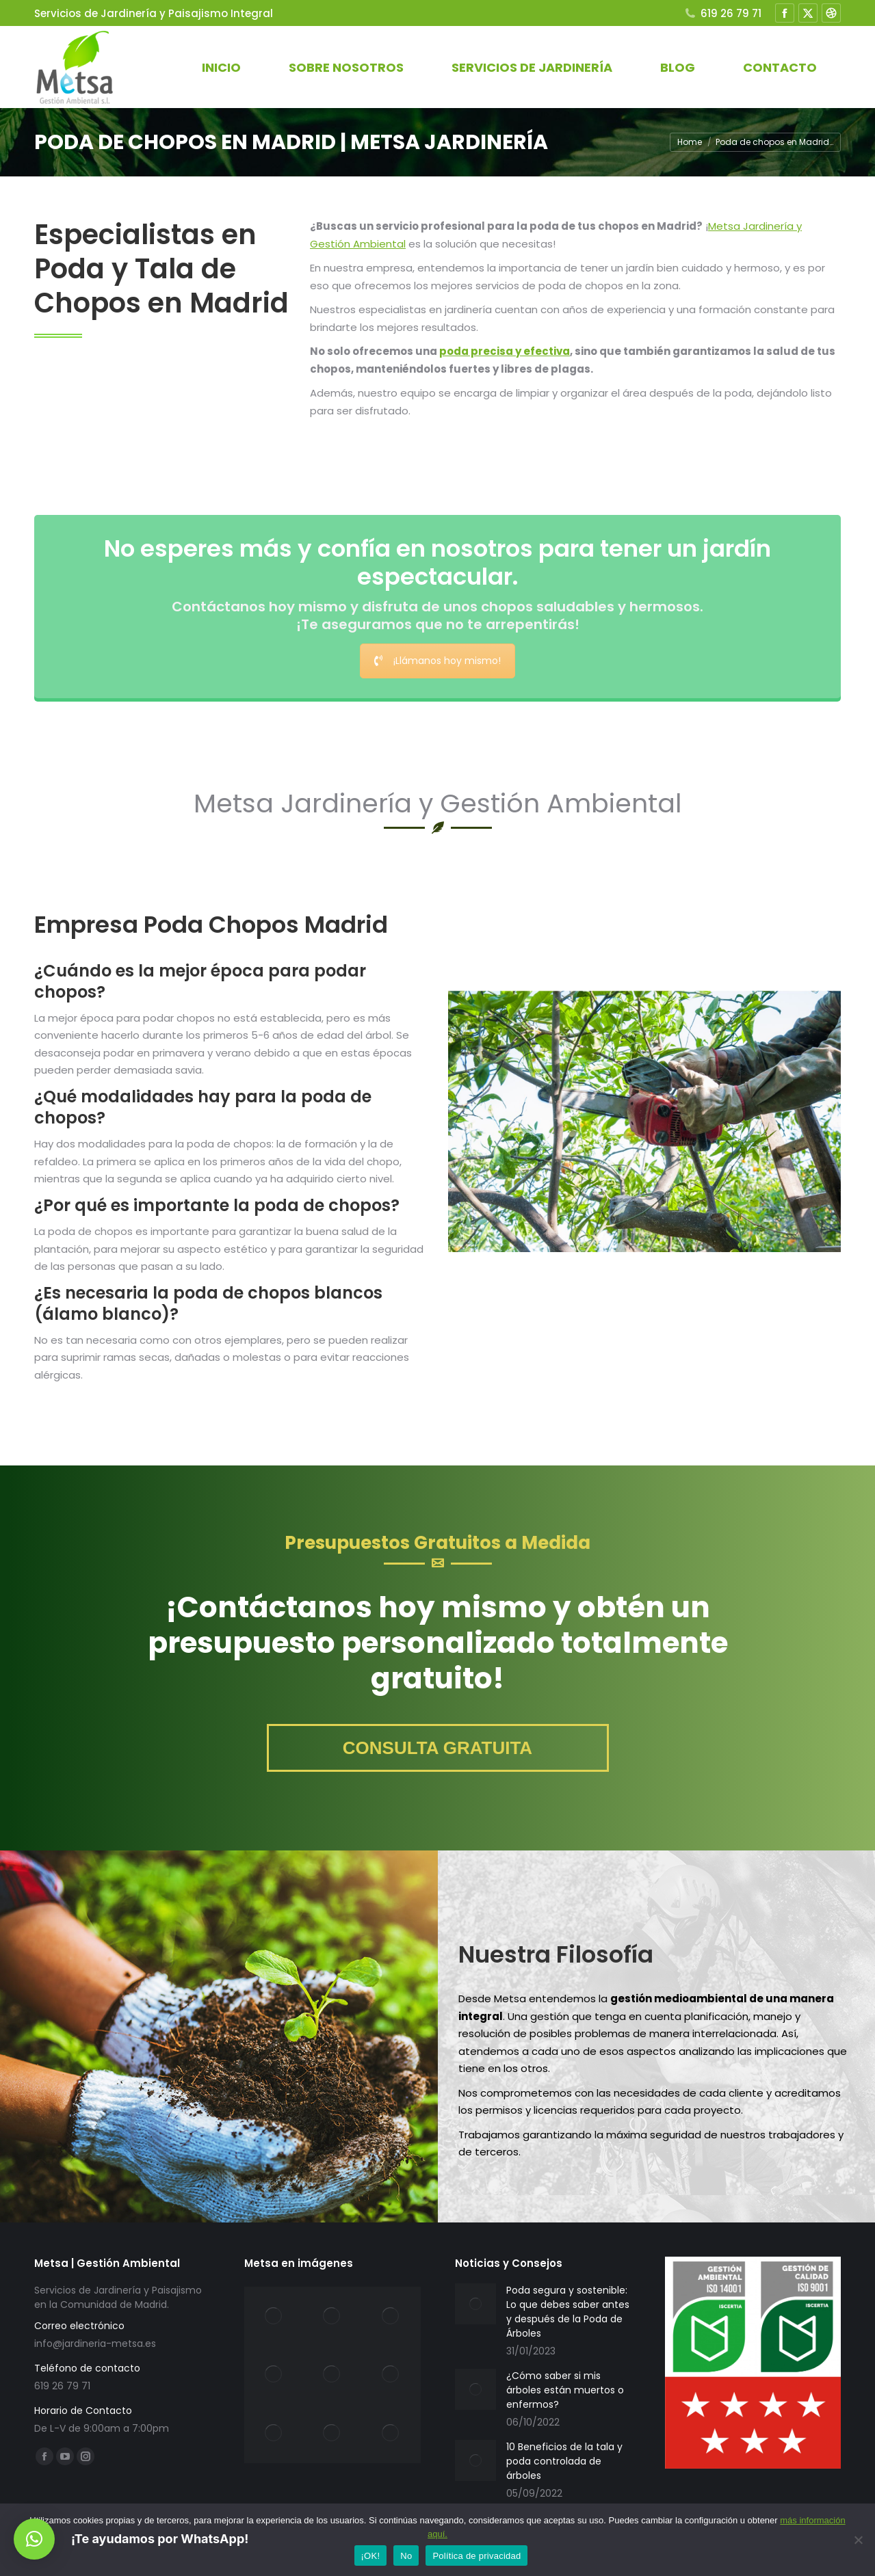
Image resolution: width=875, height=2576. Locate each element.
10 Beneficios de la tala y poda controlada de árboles (564, 2461)
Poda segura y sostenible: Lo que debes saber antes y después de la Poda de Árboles (567, 2311)
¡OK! (370, 2556)
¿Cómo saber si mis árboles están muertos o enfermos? (565, 2390)
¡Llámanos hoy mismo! (437, 660)
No (406, 2556)
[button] (34, 2539)
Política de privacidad (476, 2556)
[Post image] (475, 2303)
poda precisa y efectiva (504, 351)
